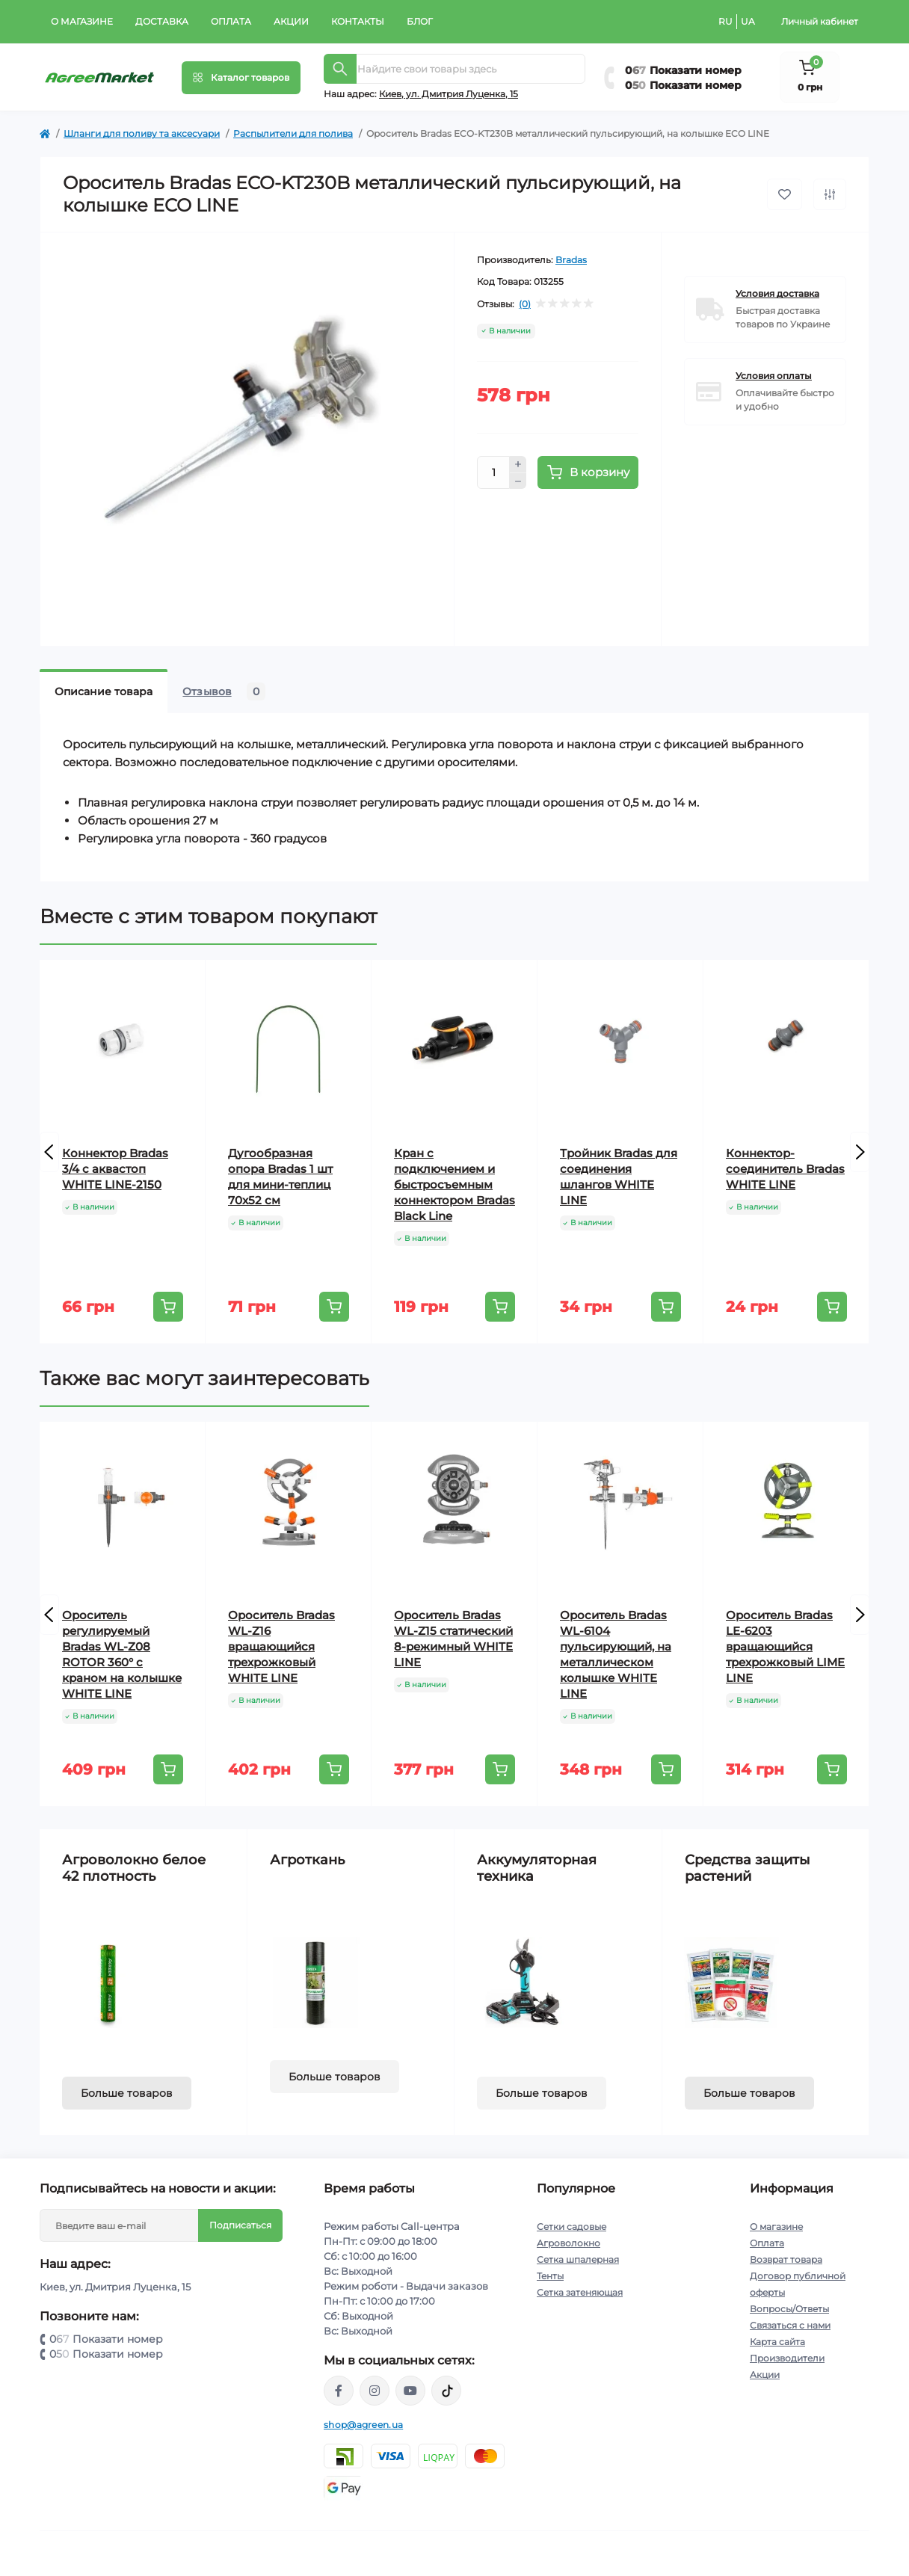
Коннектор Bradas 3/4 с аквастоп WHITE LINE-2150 (115, 1169)
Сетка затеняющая (580, 2292)
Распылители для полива (293, 133)
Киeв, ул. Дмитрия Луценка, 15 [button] (448, 93)
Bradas (571, 259)
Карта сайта (777, 2341)
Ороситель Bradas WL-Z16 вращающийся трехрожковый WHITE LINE (281, 1646)
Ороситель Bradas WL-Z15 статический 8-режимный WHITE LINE (453, 1638)
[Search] (340, 69)
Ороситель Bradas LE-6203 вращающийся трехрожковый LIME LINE (785, 1646)
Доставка (161, 21)
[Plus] (518, 464)
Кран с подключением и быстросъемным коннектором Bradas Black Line (454, 1184)
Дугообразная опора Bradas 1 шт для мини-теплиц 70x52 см (280, 1176)
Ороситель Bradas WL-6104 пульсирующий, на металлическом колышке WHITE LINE (615, 1654)
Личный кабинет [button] (819, 21)
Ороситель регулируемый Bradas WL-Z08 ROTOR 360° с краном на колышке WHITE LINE (122, 1654)
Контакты (357, 21)
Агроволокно (568, 2243)
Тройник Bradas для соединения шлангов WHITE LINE (618, 1176)
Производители (787, 2358)
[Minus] (518, 481)
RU (725, 21)
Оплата (231, 21)
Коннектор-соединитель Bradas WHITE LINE (785, 1169)
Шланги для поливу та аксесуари (142, 133)
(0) (525, 304)
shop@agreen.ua (363, 2424)
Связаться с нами (790, 2325)
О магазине (82, 21)
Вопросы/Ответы (789, 2308)
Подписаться (240, 2225)
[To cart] (168, 1307)
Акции (291, 21)
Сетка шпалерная (578, 2259)
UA (748, 21)
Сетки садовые (571, 2226)
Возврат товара (786, 2259)
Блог (420, 21)
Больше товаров (127, 2093)
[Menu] (241, 77)
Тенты (550, 2275)
